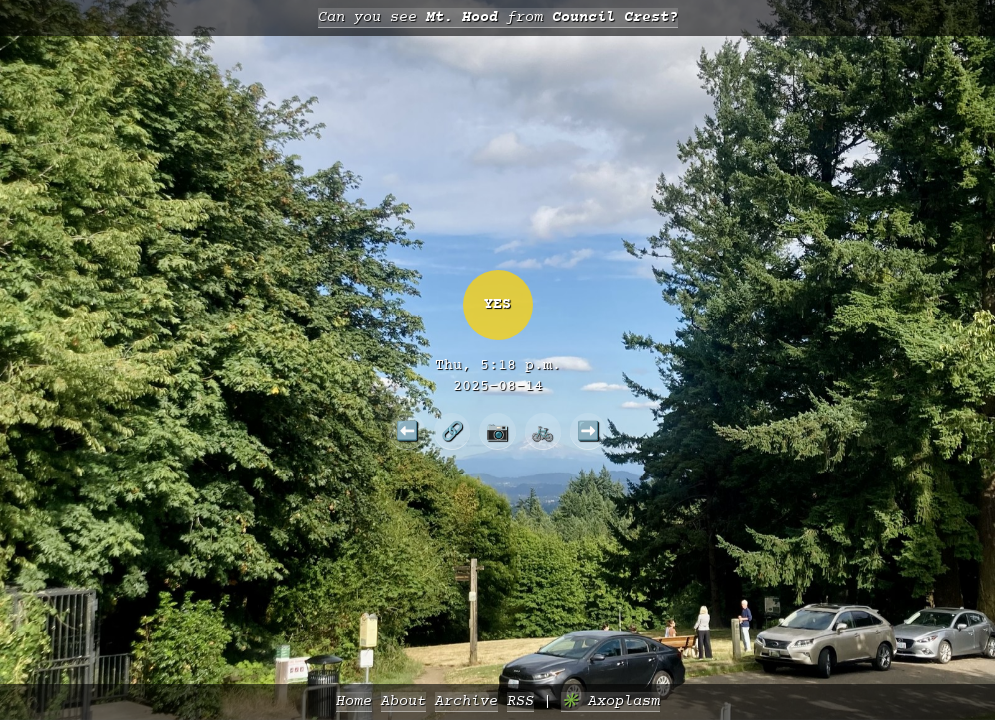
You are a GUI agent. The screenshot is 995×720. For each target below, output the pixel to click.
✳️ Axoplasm (610, 701)
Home (354, 701)
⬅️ (407, 431)
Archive (466, 701)
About (403, 701)
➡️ (588, 431)
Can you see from (498, 17)
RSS (520, 701)
